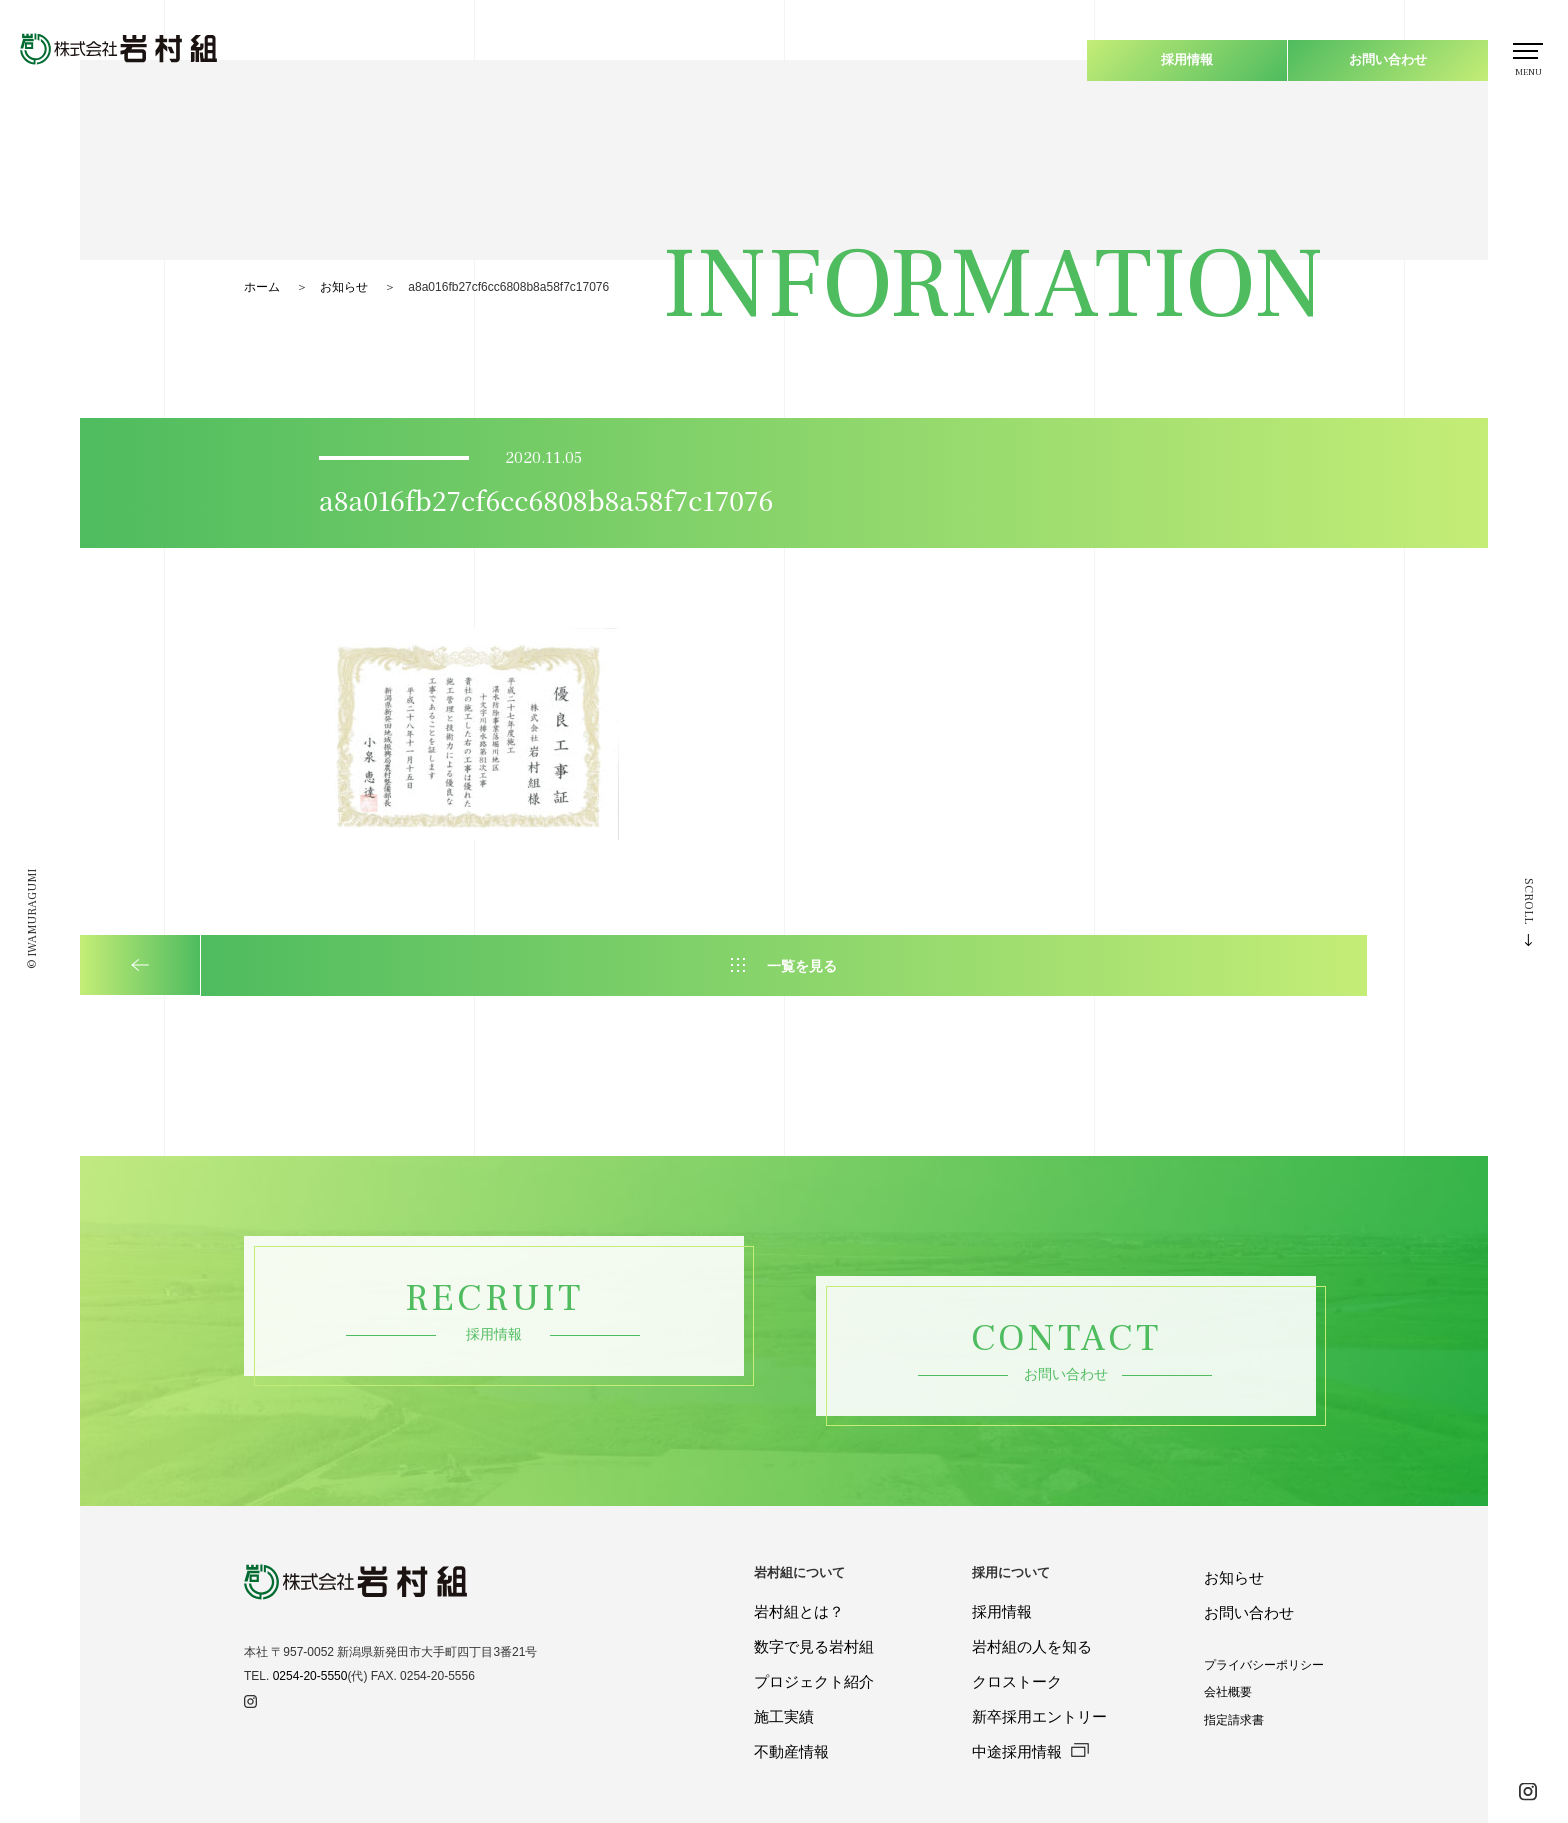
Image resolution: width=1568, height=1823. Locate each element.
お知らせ (344, 287)
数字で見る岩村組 (814, 1646)
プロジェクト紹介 (814, 1681)
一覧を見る (802, 965)
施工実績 (784, 1716)
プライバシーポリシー (1264, 1665)
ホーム (262, 287)
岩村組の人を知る (1032, 1646)
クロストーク (1017, 1681)
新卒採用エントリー (1039, 1716)
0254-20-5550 (310, 1676)
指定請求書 (1234, 1719)
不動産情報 (791, 1751)
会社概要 (1228, 1692)
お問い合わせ (1388, 59)
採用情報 (1187, 59)
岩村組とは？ (799, 1611)
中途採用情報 (1030, 1751)
